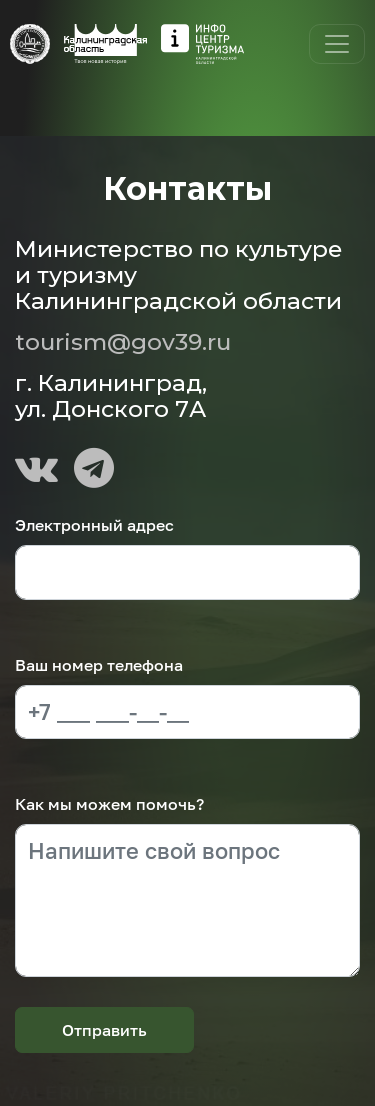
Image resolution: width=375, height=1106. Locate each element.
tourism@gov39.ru (123, 342)
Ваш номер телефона (99, 665)
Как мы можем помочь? (109, 804)
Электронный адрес (94, 525)
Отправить (104, 1030)
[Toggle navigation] (337, 44)
